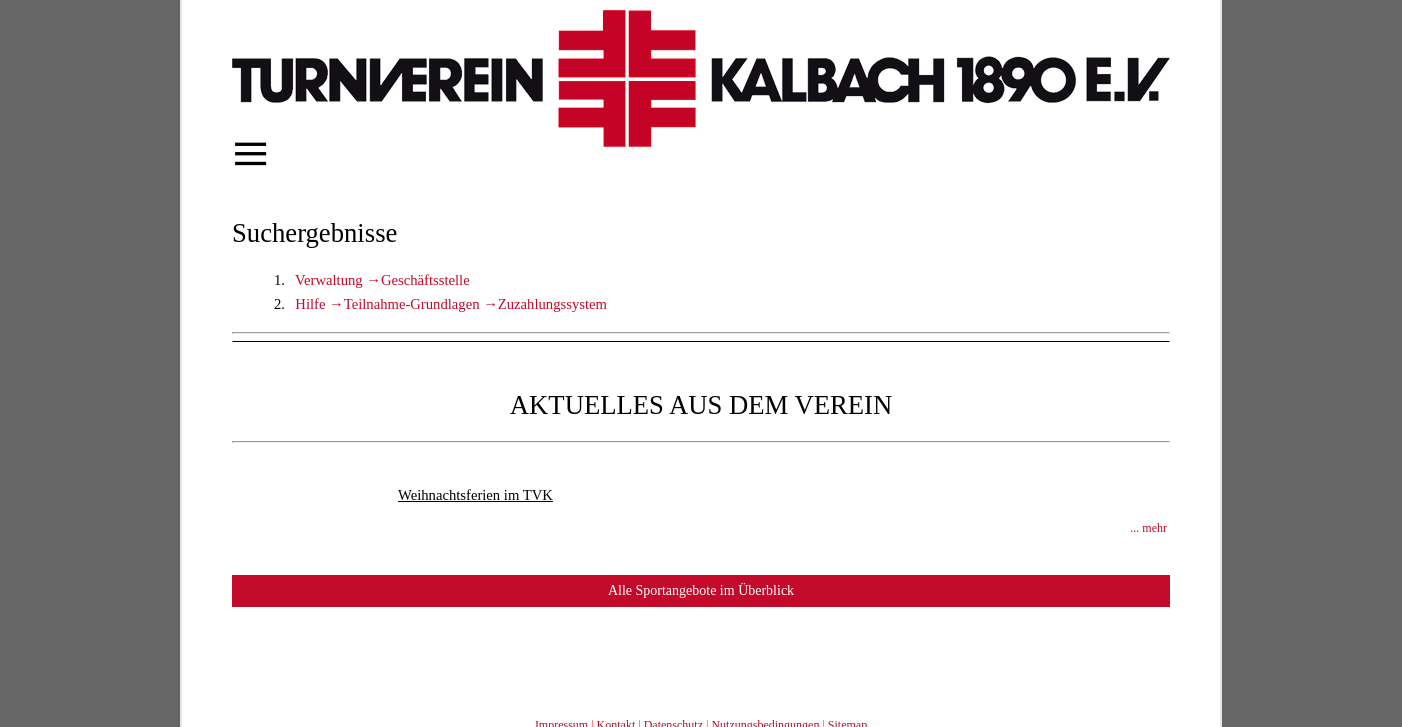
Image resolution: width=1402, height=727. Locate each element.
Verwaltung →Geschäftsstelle (382, 280)
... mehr (1148, 528)
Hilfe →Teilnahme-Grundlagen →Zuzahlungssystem (451, 304)
